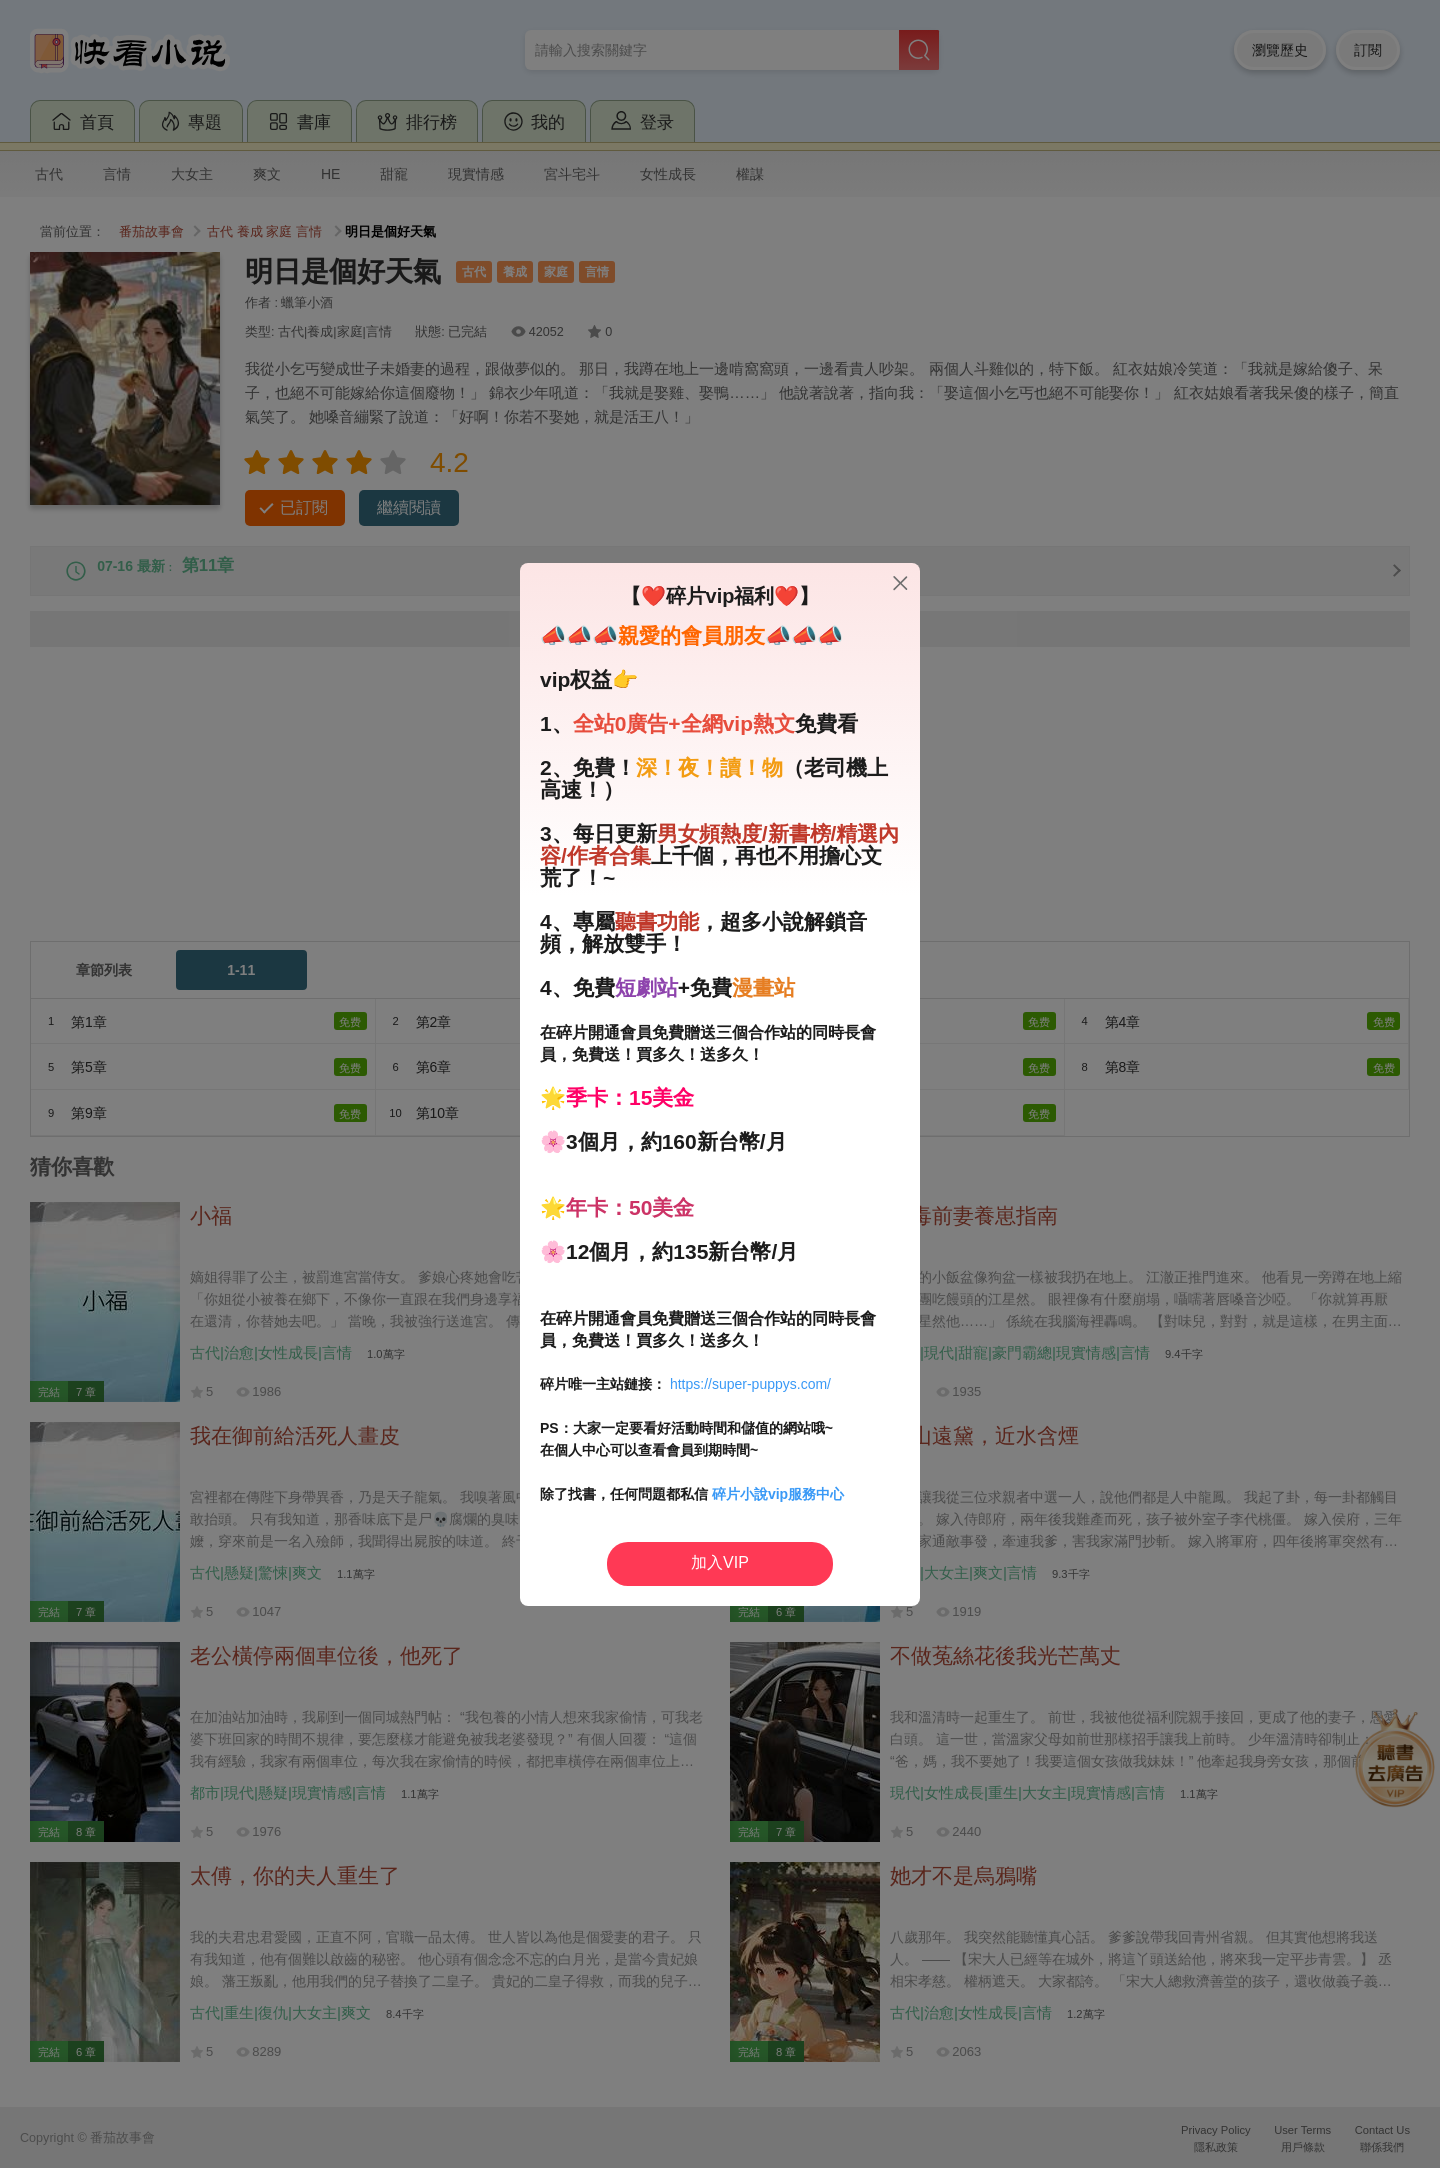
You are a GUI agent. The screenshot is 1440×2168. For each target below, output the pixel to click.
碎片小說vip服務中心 (778, 1494)
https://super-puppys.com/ (750, 1384)
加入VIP (720, 1562)
